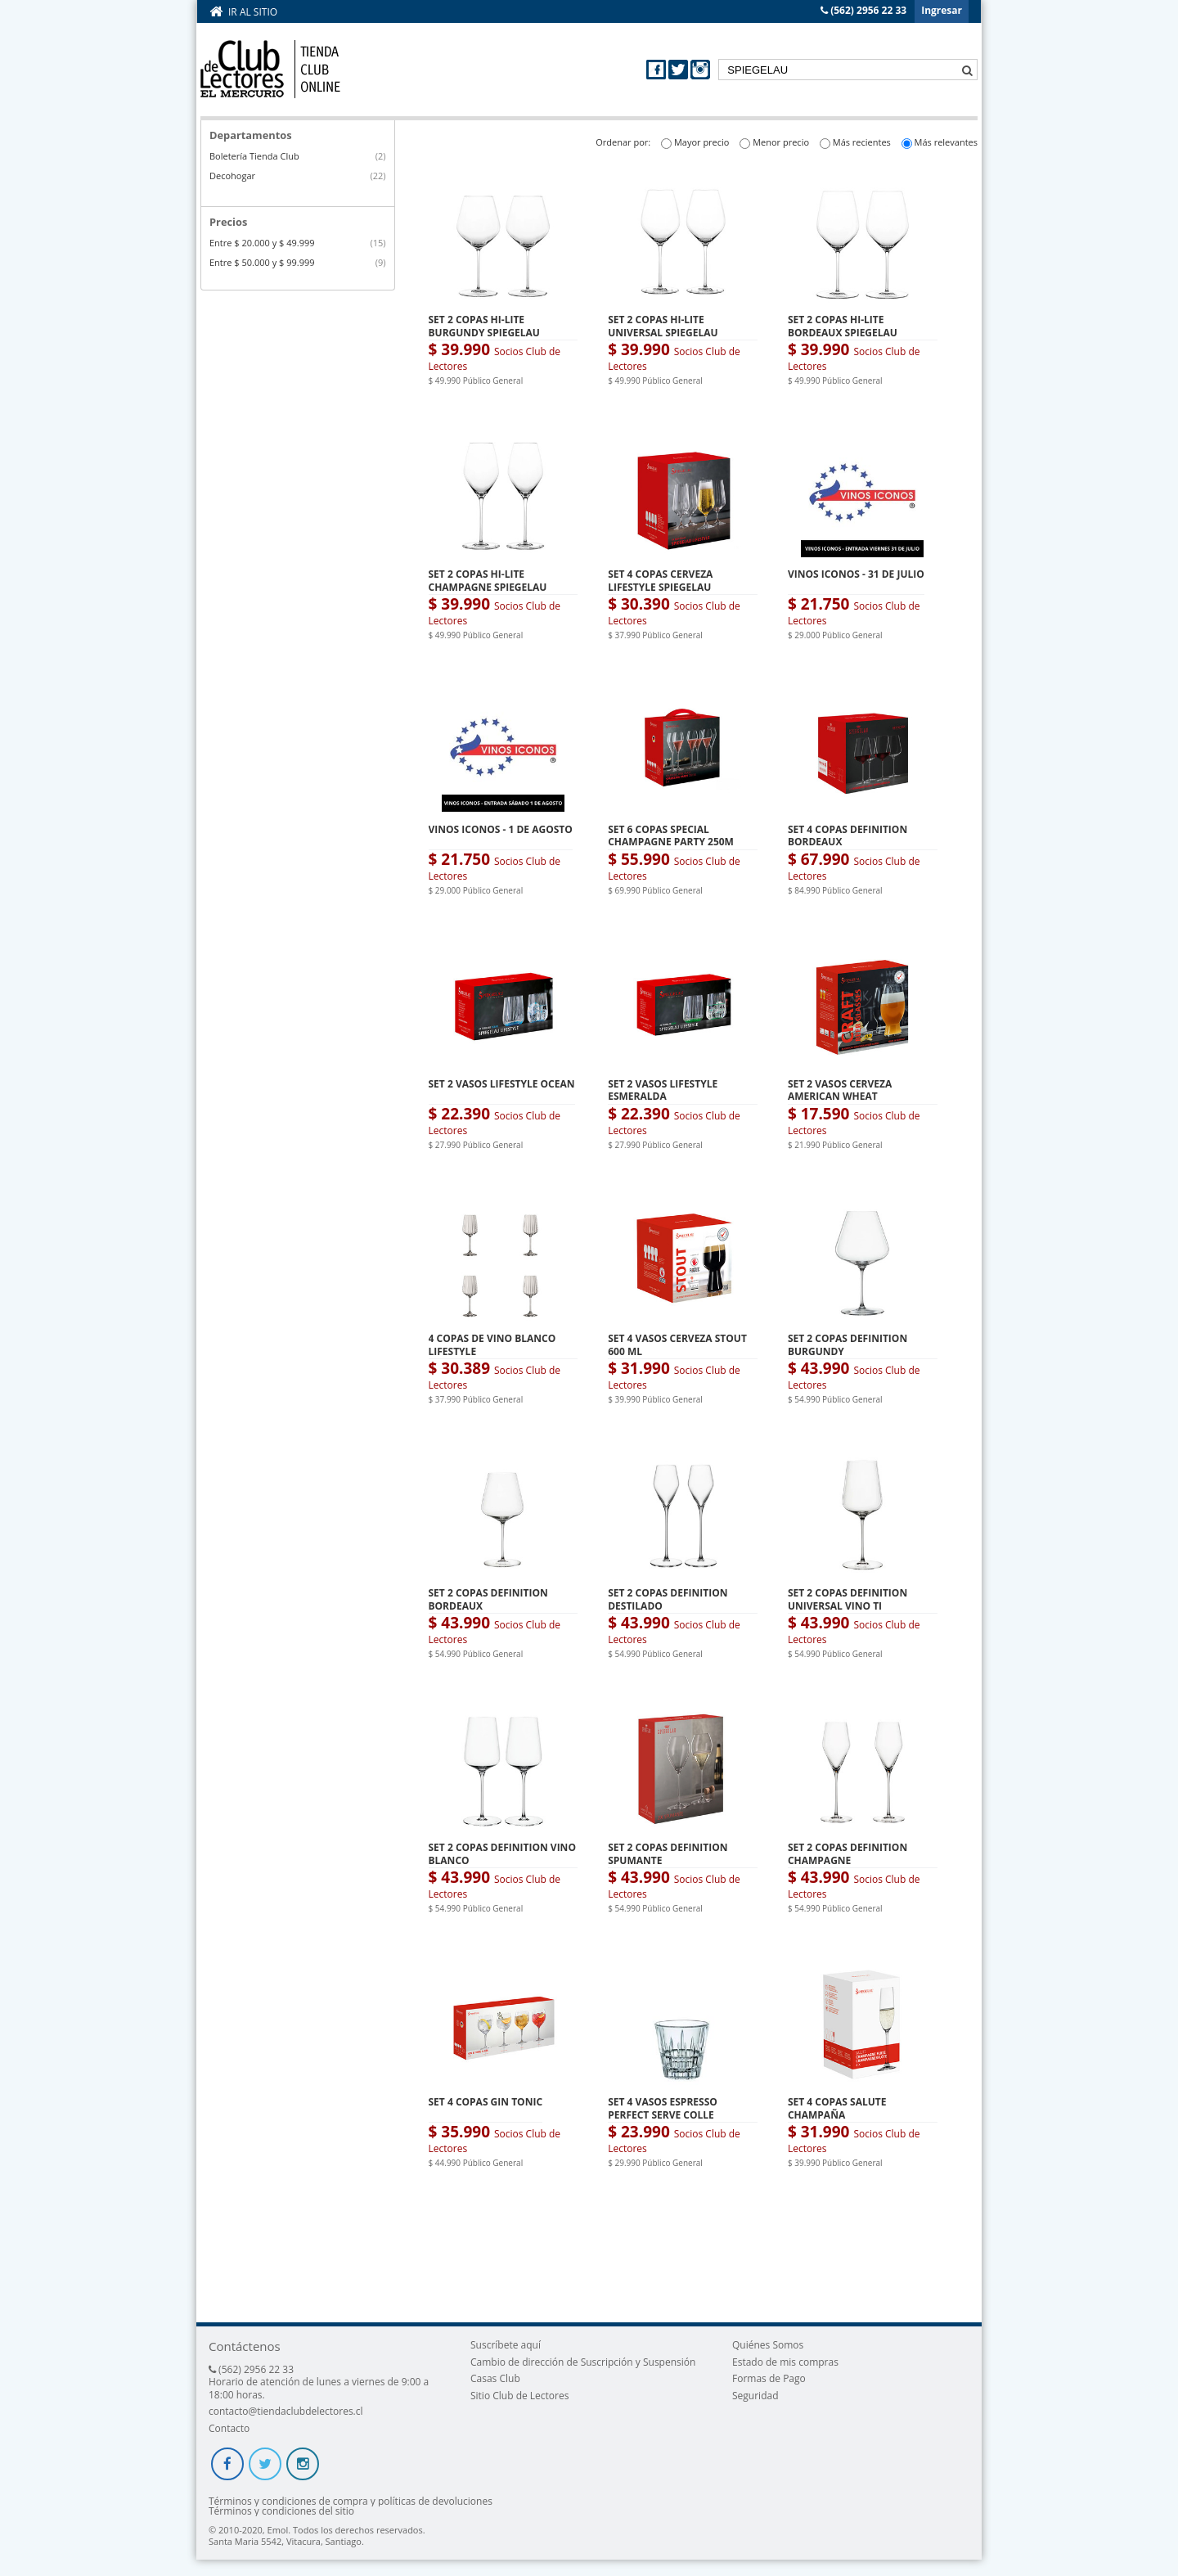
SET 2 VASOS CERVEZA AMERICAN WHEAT (840, 1090)
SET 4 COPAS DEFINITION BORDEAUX (847, 835)
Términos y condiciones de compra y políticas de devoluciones (350, 2501)
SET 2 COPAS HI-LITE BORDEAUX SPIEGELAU (842, 326)
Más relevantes (946, 142)
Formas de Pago (769, 2378)
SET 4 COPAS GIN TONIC (486, 2102)
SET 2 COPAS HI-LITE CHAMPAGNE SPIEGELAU (488, 580)
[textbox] (848, 69)
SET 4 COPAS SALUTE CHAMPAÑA (837, 2108)
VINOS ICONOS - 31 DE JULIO (856, 574)
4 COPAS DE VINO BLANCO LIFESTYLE (492, 1344)
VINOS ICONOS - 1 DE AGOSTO (501, 829)
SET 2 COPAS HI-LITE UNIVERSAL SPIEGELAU (662, 326)
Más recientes (862, 142)
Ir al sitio (252, 12)
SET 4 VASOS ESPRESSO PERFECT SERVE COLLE (662, 2108)
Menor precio (781, 142)
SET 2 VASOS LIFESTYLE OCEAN (502, 1084)
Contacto (229, 2428)
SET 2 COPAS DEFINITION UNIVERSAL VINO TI (847, 1599)
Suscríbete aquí (505, 2345)
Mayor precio (702, 142)
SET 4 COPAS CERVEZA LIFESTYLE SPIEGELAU (660, 580)
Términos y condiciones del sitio (281, 2511)
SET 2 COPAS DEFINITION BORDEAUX (488, 1599)
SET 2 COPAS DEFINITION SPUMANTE (667, 1853)
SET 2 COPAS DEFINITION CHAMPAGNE (847, 1853)
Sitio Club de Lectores (519, 2396)
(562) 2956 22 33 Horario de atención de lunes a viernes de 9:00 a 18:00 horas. (319, 2382)
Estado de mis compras (785, 2362)
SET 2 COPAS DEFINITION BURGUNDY (847, 1344)
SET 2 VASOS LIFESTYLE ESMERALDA (662, 1090)
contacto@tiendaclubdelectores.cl (286, 2411)
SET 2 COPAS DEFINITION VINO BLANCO (502, 1853)
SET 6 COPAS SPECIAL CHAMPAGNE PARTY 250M (671, 835)
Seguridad (755, 2396)
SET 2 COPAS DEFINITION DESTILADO (667, 1599)
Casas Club (495, 2378)
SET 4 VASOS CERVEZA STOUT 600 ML (677, 1344)
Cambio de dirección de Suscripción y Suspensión (582, 2362)
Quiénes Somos (767, 2345)
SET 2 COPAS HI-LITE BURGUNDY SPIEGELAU (484, 326)
